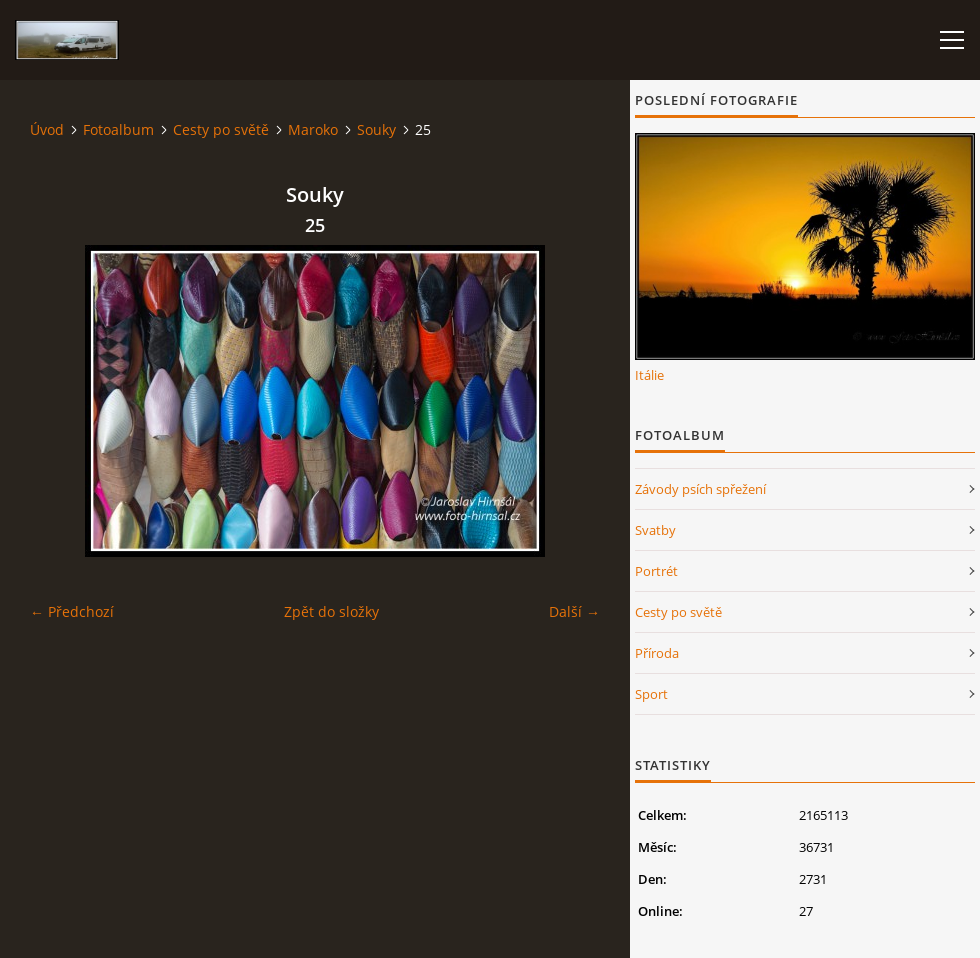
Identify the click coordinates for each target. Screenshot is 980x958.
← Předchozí (72, 611)
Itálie (649, 375)
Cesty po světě (221, 129)
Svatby (655, 530)
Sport (651, 694)
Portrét (656, 571)
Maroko (313, 129)
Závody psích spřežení (700, 489)
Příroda (657, 653)
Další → (574, 611)
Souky (376, 129)
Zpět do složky (331, 611)
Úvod (47, 129)
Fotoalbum (118, 129)
